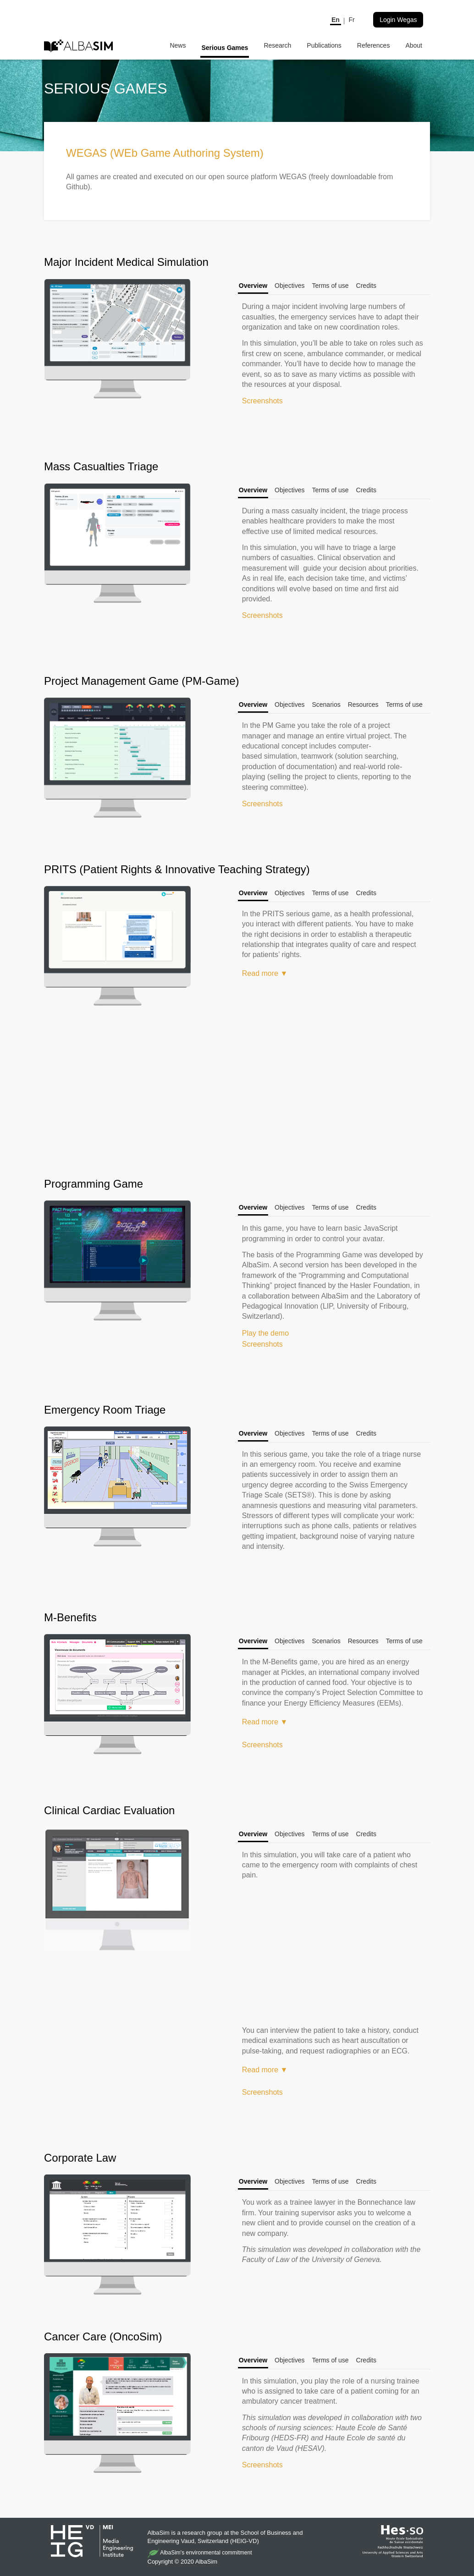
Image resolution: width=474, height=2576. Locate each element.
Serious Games (224, 47)
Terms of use (330, 285)
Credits (366, 285)
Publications (324, 45)
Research (277, 45)
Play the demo (265, 1333)
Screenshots (262, 401)
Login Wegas (398, 19)
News (178, 45)
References (373, 45)
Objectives (289, 285)
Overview (253, 285)
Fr (352, 19)
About (413, 45)
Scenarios (326, 704)
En (335, 19)
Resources (363, 704)
